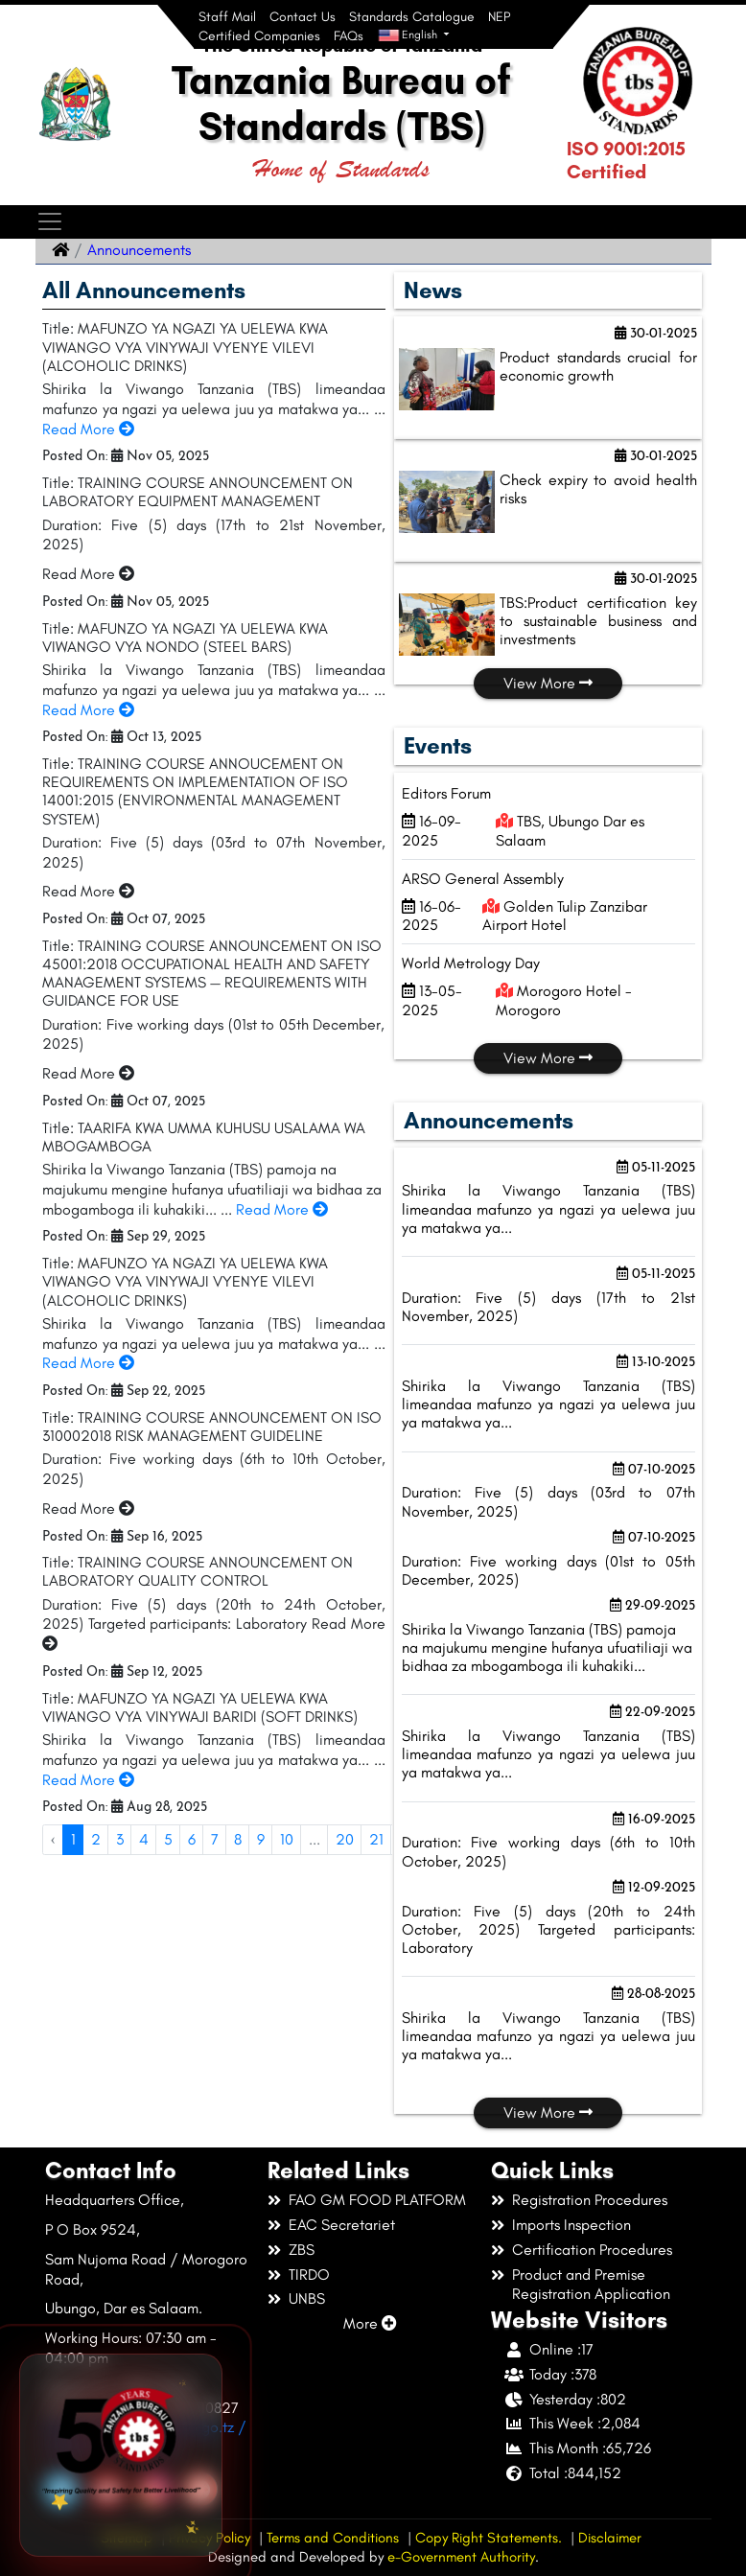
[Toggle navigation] (49, 222)
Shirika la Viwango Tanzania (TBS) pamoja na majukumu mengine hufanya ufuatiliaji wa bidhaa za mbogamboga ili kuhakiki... (547, 1647)
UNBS (307, 2298)
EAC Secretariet (342, 2225)
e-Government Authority (461, 2556)
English (409, 35)
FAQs (348, 36)
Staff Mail (227, 17)
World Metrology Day (471, 963)
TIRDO (309, 2274)
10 (286, 1839)
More (370, 2323)
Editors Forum (446, 793)
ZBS (302, 2249)
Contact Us (302, 17)
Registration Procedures (589, 2200)
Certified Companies (259, 36)
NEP (499, 17)
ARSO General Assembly (483, 879)
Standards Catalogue (412, 17)
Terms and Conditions (333, 2537)
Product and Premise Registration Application (591, 2284)
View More (548, 683)
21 (376, 1839)
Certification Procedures (592, 2249)
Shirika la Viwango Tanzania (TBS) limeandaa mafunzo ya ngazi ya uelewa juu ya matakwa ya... (548, 1208)
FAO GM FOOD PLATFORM (377, 2200)
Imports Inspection (571, 2225)
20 (345, 1839)
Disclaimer (609, 2537)
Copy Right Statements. (488, 2537)
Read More (88, 429)
